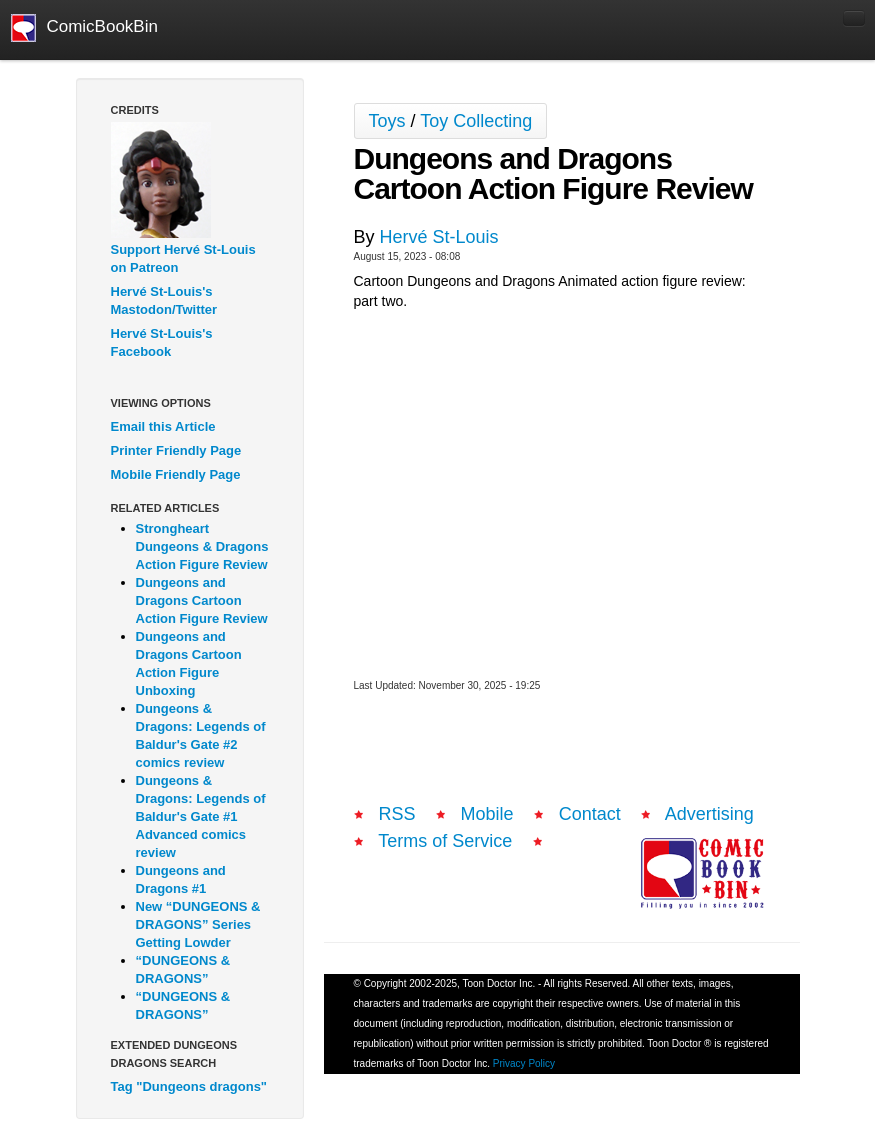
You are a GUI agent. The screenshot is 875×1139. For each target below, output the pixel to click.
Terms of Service (445, 841)
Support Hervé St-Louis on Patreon (183, 258)
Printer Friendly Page (176, 450)
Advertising (709, 814)
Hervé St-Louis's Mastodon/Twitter (164, 300)
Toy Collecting (476, 121)
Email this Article (163, 426)
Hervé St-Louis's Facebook (162, 342)
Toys (387, 121)
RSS (397, 814)
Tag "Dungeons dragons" (189, 1086)
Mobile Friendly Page (176, 474)
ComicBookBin (84, 28)
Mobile (487, 814)
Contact (590, 814)
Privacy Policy (524, 1063)
